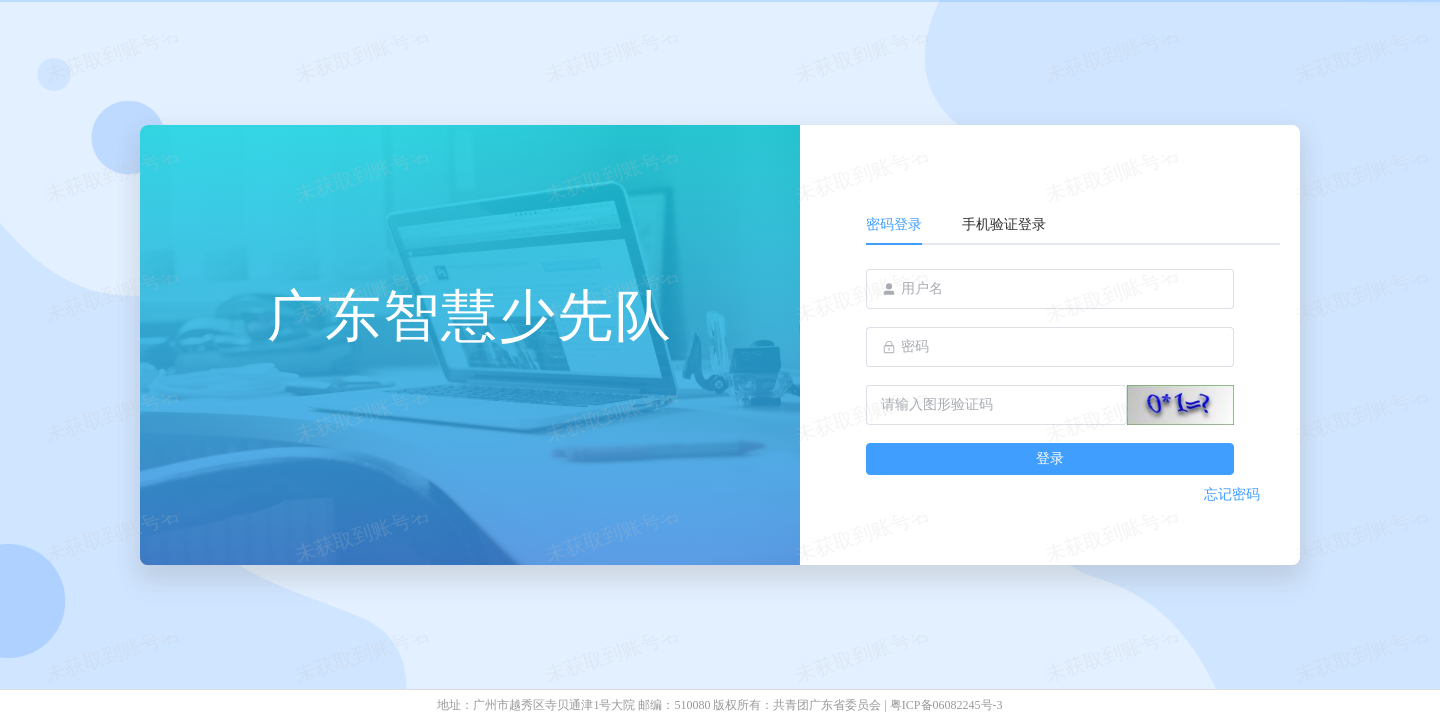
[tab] (904, 225)
